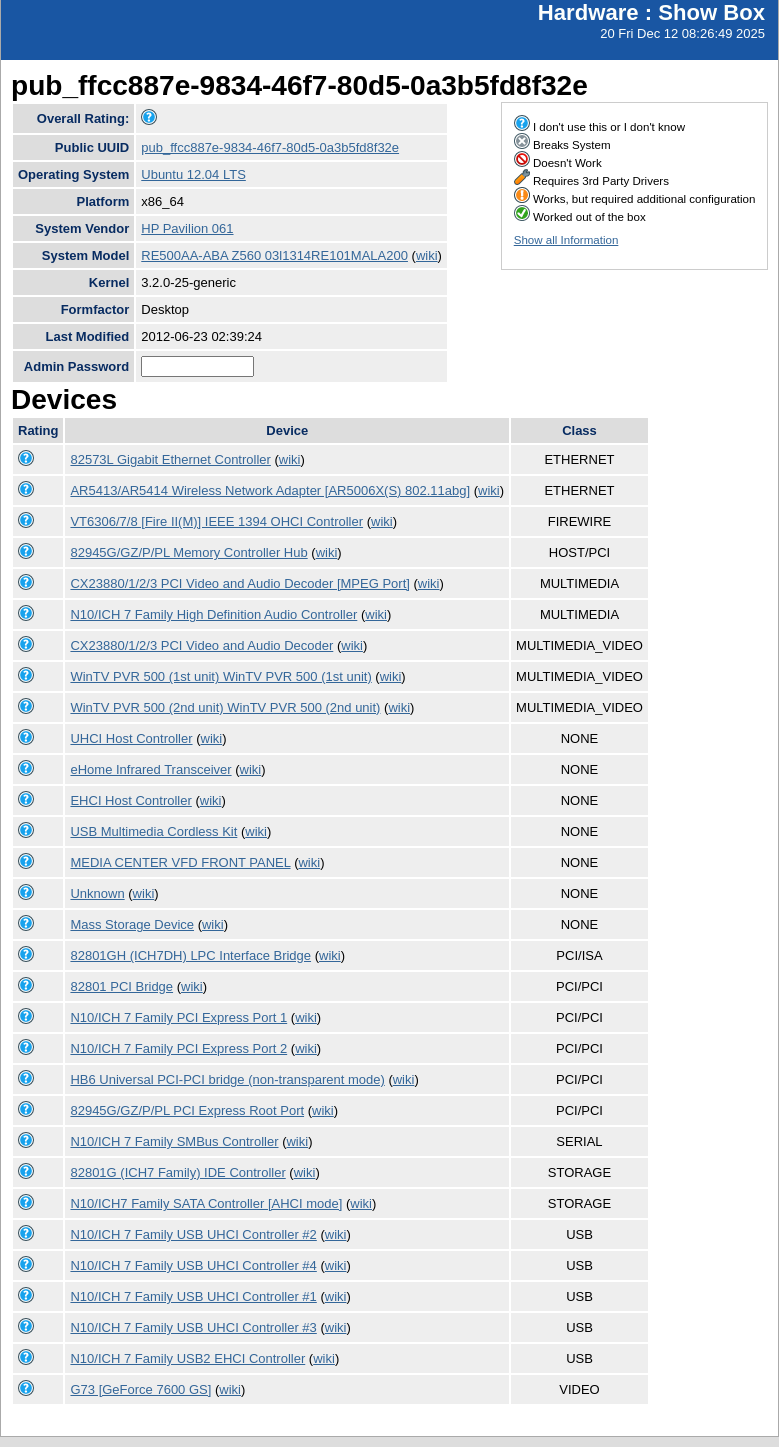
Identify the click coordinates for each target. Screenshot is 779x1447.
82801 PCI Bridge (121, 986)
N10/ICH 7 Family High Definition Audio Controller (213, 614)
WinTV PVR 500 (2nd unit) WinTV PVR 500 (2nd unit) (225, 707)
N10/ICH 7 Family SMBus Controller (174, 1141)
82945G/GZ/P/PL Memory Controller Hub (188, 552)
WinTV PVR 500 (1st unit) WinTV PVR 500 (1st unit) (220, 676)
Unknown (97, 893)
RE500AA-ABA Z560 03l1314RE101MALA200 (274, 255)
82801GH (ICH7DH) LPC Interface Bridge (190, 955)
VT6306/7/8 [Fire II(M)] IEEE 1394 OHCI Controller (216, 521)
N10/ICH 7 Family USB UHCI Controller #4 (193, 1265)
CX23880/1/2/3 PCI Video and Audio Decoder (201, 645)
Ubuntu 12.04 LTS (193, 174)
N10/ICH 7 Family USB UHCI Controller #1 (193, 1296)
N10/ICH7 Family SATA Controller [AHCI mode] (206, 1203)
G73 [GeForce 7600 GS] (140, 1389)
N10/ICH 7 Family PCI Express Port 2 (178, 1048)
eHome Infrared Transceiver (150, 769)
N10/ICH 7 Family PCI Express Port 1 (178, 1017)
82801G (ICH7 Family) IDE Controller (177, 1172)
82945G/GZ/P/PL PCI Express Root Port (187, 1110)
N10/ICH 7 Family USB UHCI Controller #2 (193, 1234)
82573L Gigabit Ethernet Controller (170, 459)
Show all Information (566, 240)
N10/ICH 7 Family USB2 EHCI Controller (187, 1358)
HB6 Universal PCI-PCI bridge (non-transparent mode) (227, 1079)
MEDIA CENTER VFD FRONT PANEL (180, 862)
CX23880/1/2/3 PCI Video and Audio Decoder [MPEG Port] (239, 583)
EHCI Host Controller (130, 800)
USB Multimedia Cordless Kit (153, 831)
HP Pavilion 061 (187, 228)
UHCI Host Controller (131, 738)
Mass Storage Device (132, 924)
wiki (427, 255)
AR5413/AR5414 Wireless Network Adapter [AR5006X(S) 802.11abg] (270, 490)
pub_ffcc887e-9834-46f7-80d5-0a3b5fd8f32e (270, 147)
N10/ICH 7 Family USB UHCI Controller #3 (193, 1327)
